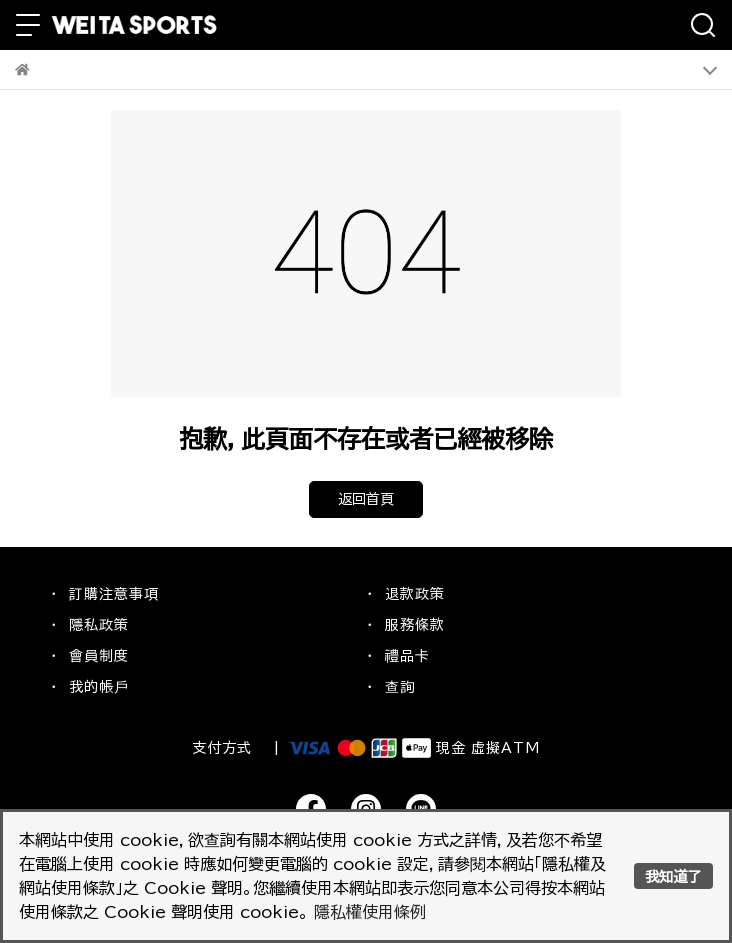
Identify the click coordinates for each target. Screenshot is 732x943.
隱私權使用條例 (370, 912)
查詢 (400, 687)
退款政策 (415, 594)
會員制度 (99, 656)
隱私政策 (99, 625)
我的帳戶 (99, 687)
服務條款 (415, 625)
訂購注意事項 (114, 594)
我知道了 (673, 876)
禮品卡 (407, 656)
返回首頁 (366, 499)
